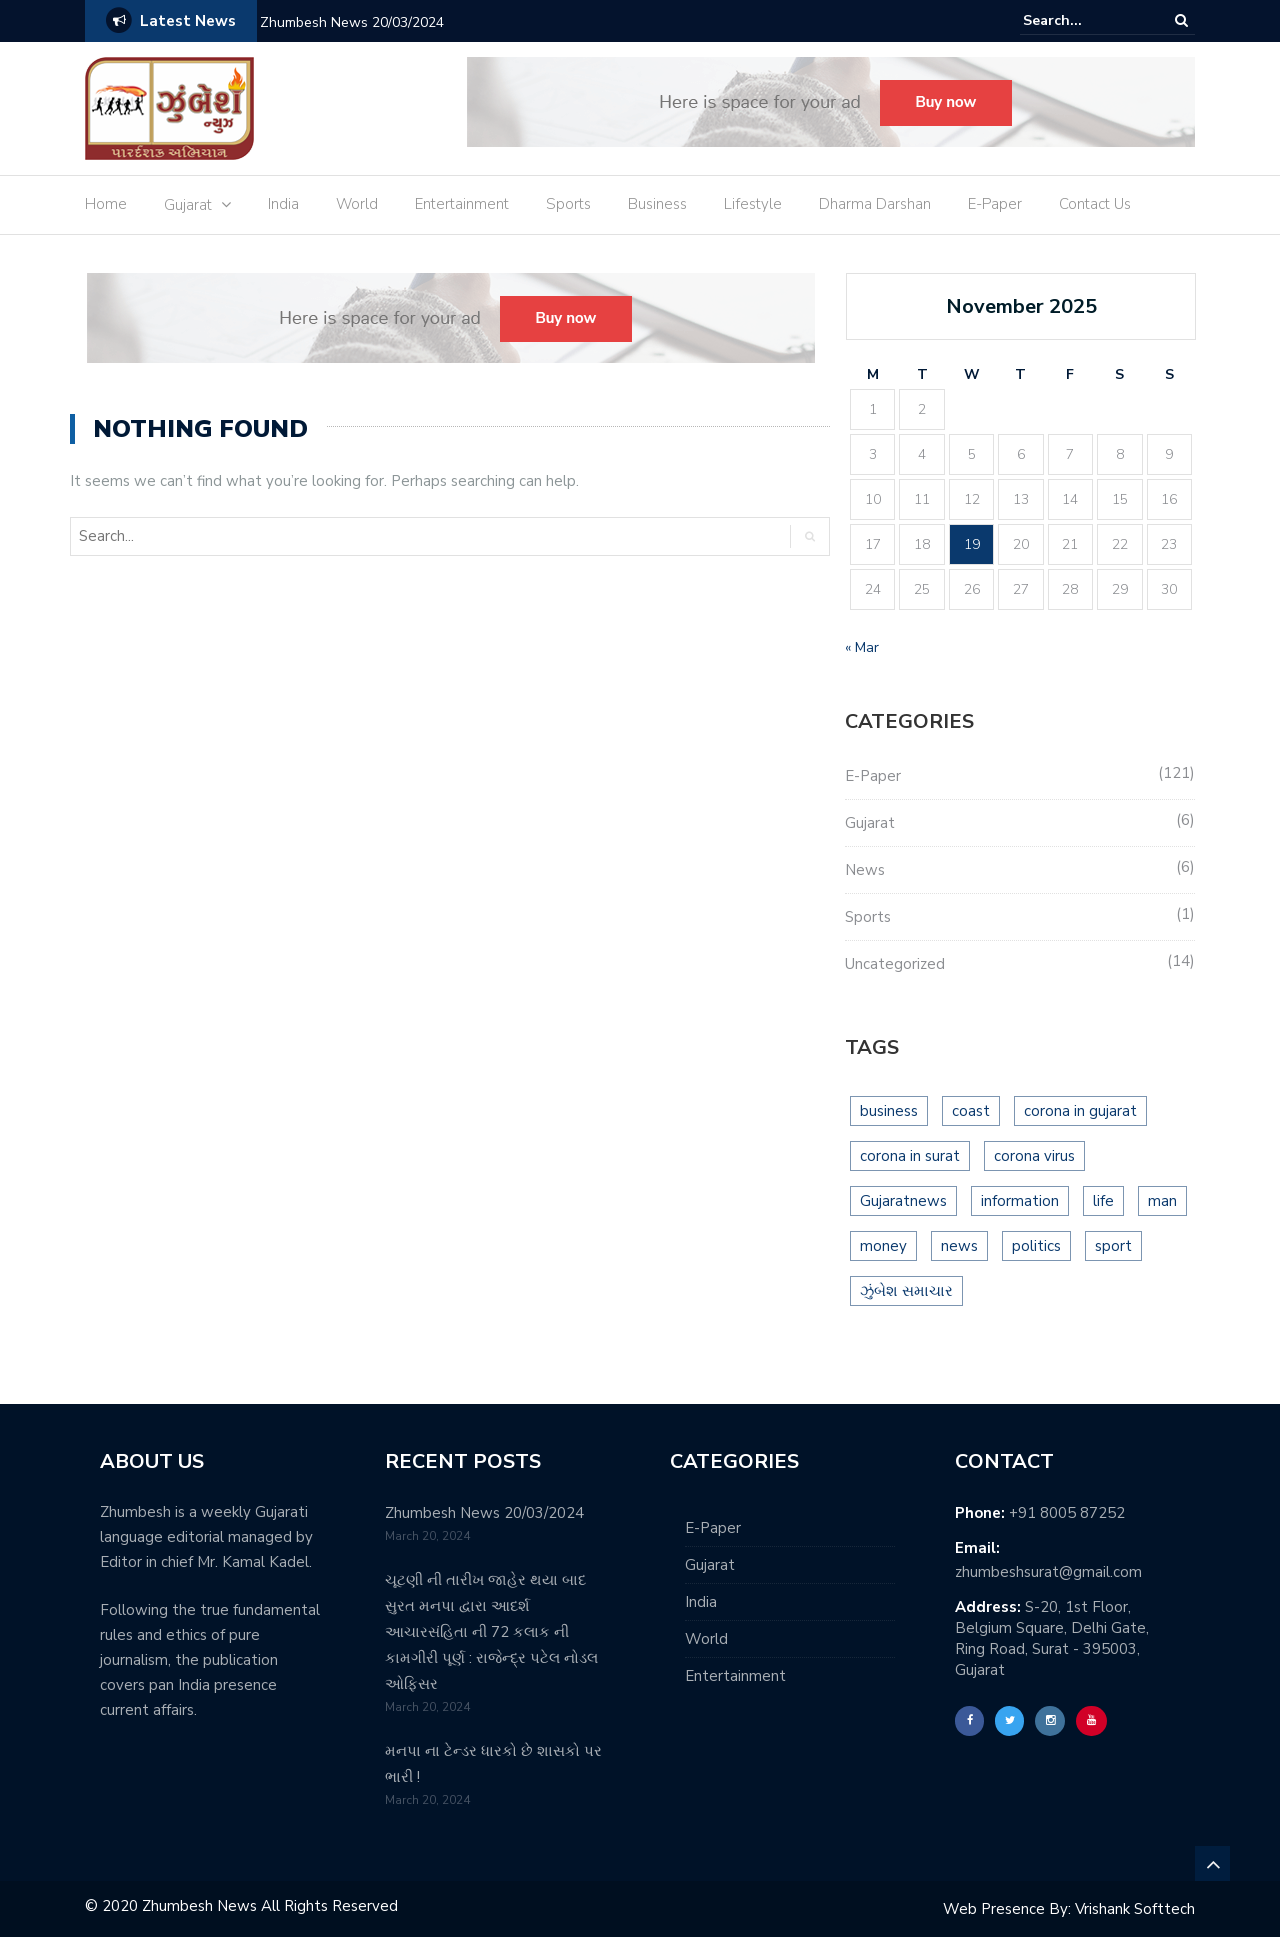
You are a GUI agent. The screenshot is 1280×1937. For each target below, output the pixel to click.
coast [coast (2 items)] (971, 1111)
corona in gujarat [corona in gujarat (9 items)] (1080, 1111)
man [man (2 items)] (1162, 1201)
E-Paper (995, 204)
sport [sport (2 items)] (1113, 1246)
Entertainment (462, 204)
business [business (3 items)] (889, 1111)
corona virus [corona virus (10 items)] (1034, 1156)
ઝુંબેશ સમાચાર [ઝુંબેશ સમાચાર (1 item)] (906, 1291)
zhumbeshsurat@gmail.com (1048, 1572)
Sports (568, 204)
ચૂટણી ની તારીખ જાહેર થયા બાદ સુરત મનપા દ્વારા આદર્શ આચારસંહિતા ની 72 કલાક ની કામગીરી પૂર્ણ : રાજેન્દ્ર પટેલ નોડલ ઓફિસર (491, 1632)
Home (106, 204)
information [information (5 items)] (1020, 1201)
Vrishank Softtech (1135, 1909)
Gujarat (188, 205)
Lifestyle (753, 204)
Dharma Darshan (875, 204)
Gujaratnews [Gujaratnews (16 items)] (903, 1201)
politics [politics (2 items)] (1036, 1246)
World (357, 204)
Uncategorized (895, 964)
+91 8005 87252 (1067, 1513)
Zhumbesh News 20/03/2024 (352, 22)
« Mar (862, 647)
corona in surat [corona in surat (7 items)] (910, 1156)
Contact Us (1095, 204)
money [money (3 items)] (883, 1246)
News (865, 870)
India (283, 204)
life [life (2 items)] (1103, 1201)
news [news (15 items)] (959, 1246)
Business (657, 204)
